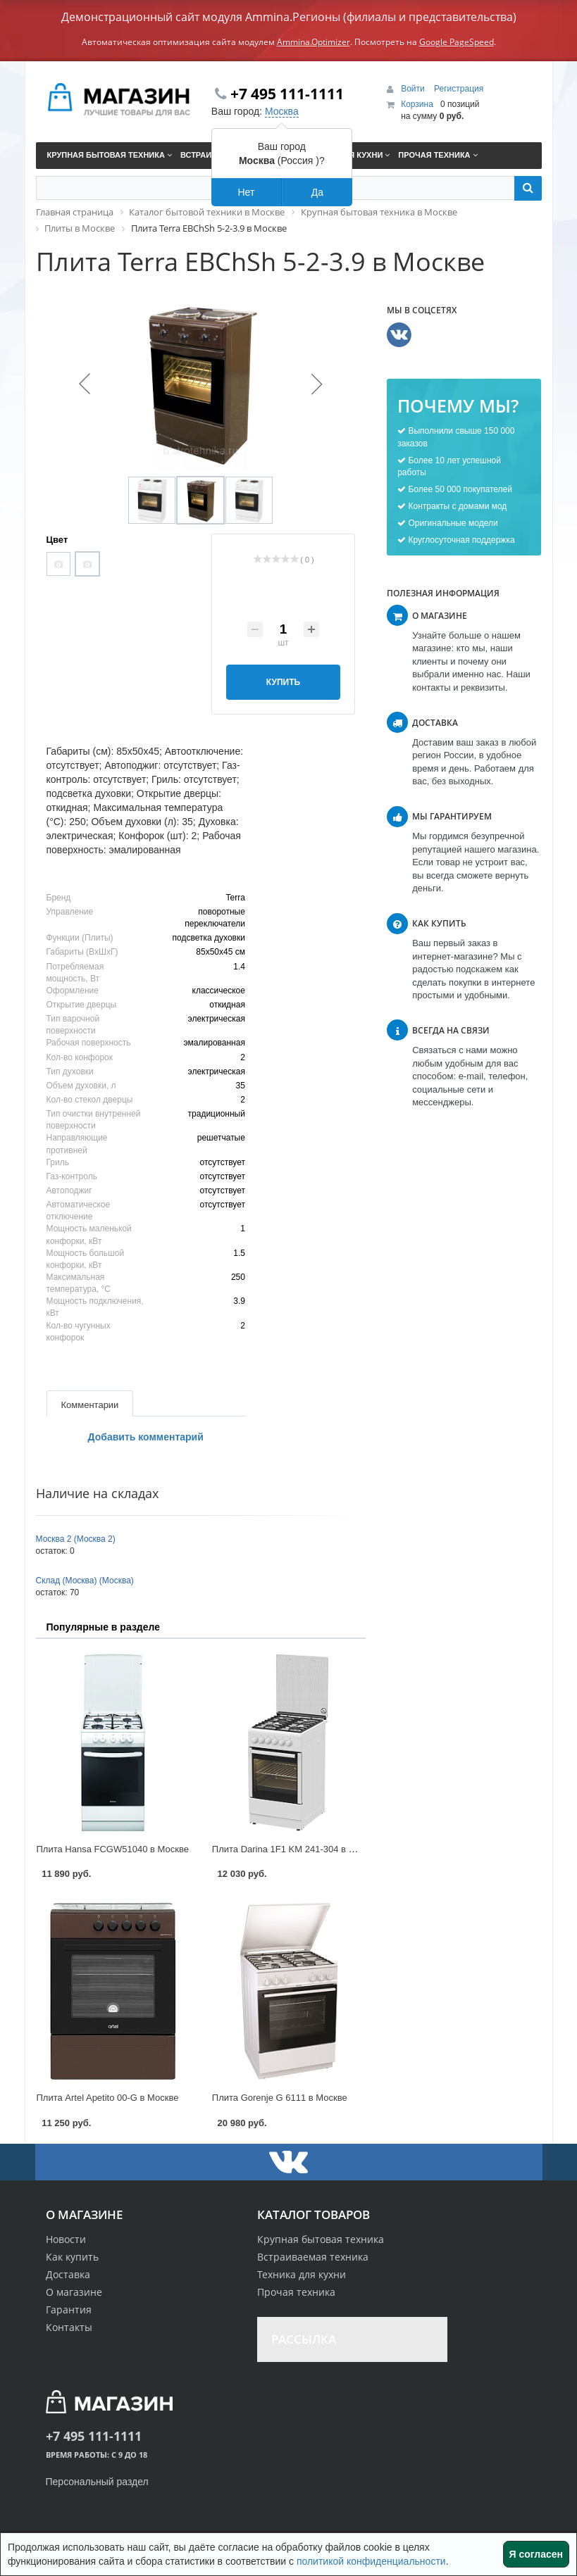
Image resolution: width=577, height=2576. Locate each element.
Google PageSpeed (456, 42)
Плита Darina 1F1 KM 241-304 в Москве (296, 1849)
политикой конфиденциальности (371, 2561)
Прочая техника (296, 2292)
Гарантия (69, 2309)
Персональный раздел (97, 2481)
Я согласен (536, 2554)
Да (317, 192)
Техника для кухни (301, 2274)
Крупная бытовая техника (320, 2239)
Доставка (68, 2274)
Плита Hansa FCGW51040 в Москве (113, 1849)
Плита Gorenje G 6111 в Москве (279, 2097)
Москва (282, 111)
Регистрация (458, 89)
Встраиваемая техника (312, 2256)
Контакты (69, 2327)
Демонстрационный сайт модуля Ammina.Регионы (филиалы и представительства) (288, 17)
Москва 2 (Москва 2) (76, 1539)
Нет (245, 192)
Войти (414, 89)
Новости (66, 2239)
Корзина (417, 104)
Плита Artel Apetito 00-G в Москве (108, 2097)
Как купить (72, 2256)
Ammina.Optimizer (313, 42)
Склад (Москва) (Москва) (85, 1580)
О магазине (74, 2292)
